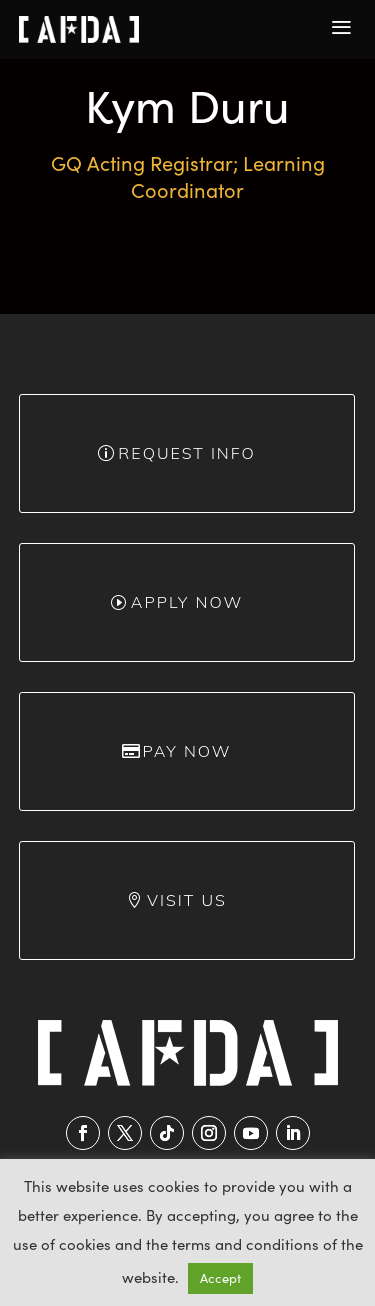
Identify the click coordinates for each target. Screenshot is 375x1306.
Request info (186, 453)
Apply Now (187, 602)
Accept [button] (220, 1278)
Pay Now (186, 751)
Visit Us (187, 900)
